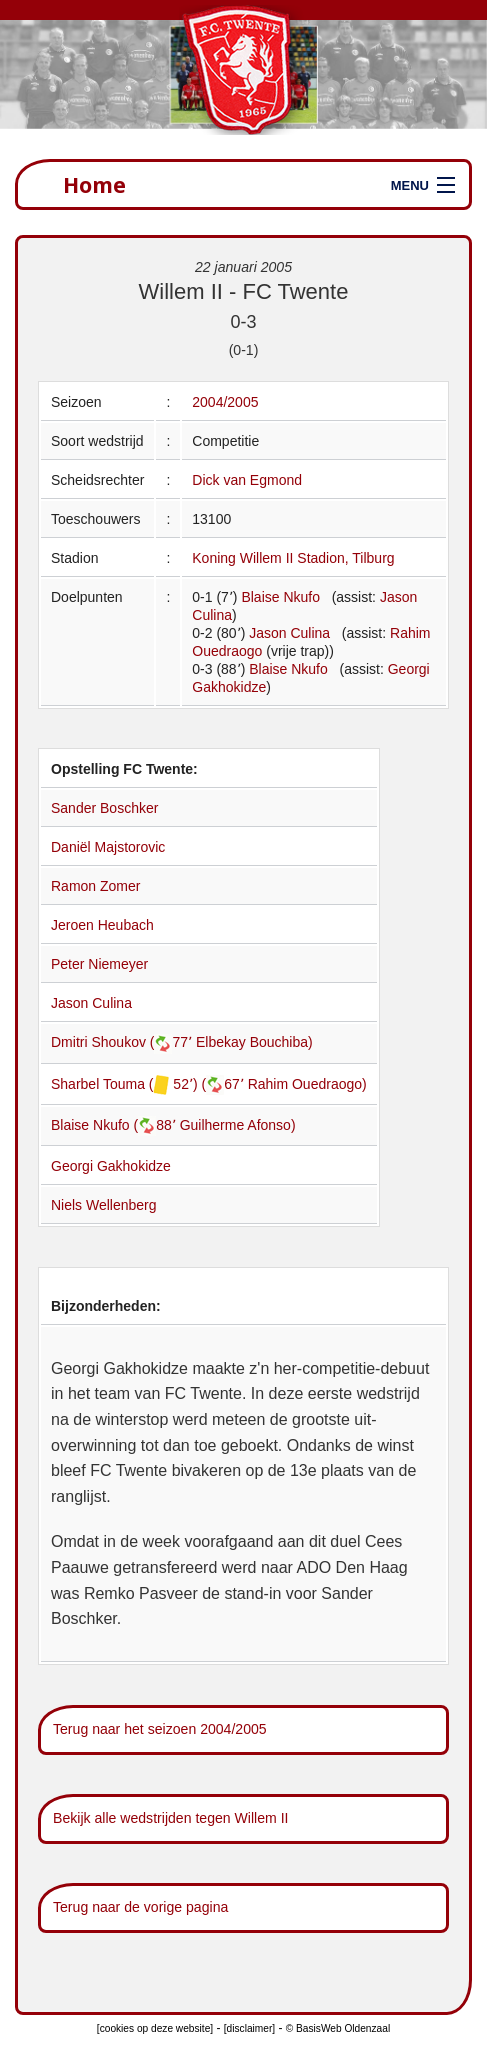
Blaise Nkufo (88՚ (115, 1125)
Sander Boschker (104, 808)
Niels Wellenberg (104, 1205)
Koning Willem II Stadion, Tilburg (293, 558)
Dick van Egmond (247, 480)
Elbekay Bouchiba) (254, 1042)
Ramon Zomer (95, 886)
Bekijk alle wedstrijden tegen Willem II (171, 1818)
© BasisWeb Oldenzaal (338, 2028)
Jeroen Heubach (102, 925)
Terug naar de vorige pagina (140, 1907)
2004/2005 (225, 402)
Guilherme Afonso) (238, 1125)
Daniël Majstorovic (108, 847)
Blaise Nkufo (280, 597)
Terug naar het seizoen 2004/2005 (160, 1729)
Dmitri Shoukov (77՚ (123, 1042)
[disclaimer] (249, 2028)
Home (94, 184)
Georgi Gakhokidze (111, 1166)
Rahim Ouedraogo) (307, 1084)
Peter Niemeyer (99, 964)
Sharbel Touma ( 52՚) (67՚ (149, 1084)
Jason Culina (289, 633)
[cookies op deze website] (155, 2028)
